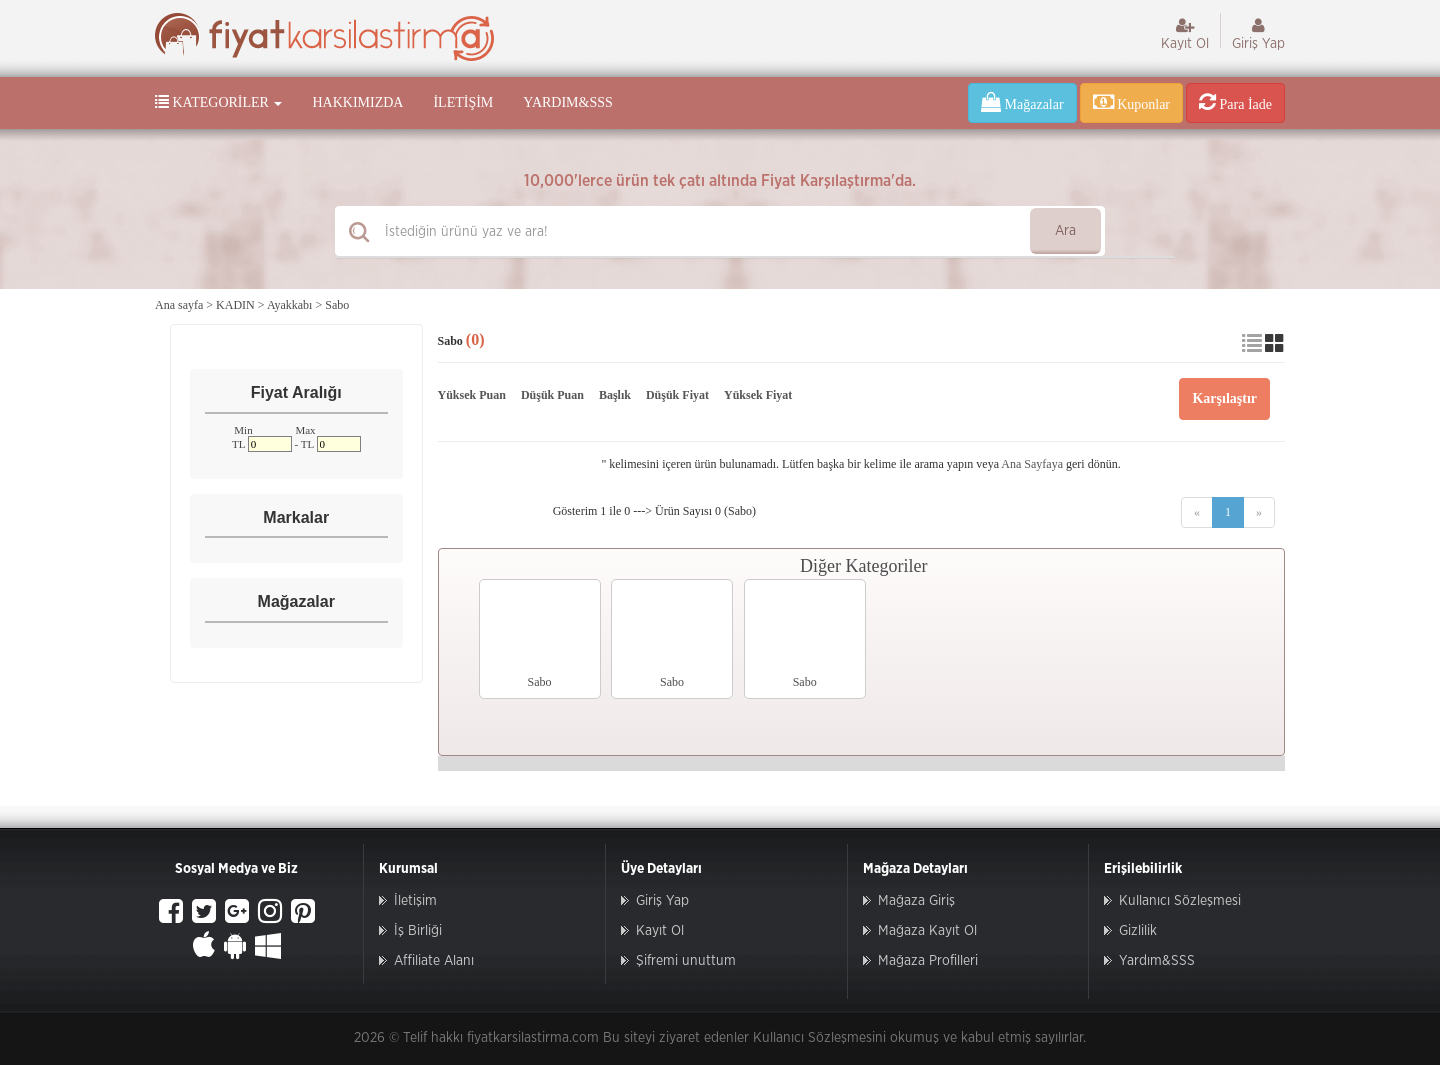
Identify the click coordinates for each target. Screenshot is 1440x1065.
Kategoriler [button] (218, 102)
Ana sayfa (179, 305)
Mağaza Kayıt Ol (927, 931)
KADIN (235, 305)
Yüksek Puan (472, 395)
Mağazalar (1022, 102)
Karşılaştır (1224, 398)
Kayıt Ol (1185, 34)
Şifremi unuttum (686, 961)
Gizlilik (1138, 931)
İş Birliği (418, 931)
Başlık (615, 395)
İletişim (463, 102)
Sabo (337, 305)
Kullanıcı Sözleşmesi (1180, 901)
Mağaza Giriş (916, 901)
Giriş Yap (1258, 34)
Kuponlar (1131, 102)
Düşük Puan (552, 395)
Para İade (1235, 102)
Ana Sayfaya (1032, 464)
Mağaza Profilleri (928, 961)
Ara (1065, 231)
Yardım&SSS (567, 102)
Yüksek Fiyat (758, 395)
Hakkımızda (357, 102)
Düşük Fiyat (677, 395)
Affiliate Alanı (434, 961)
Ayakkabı (290, 305)
